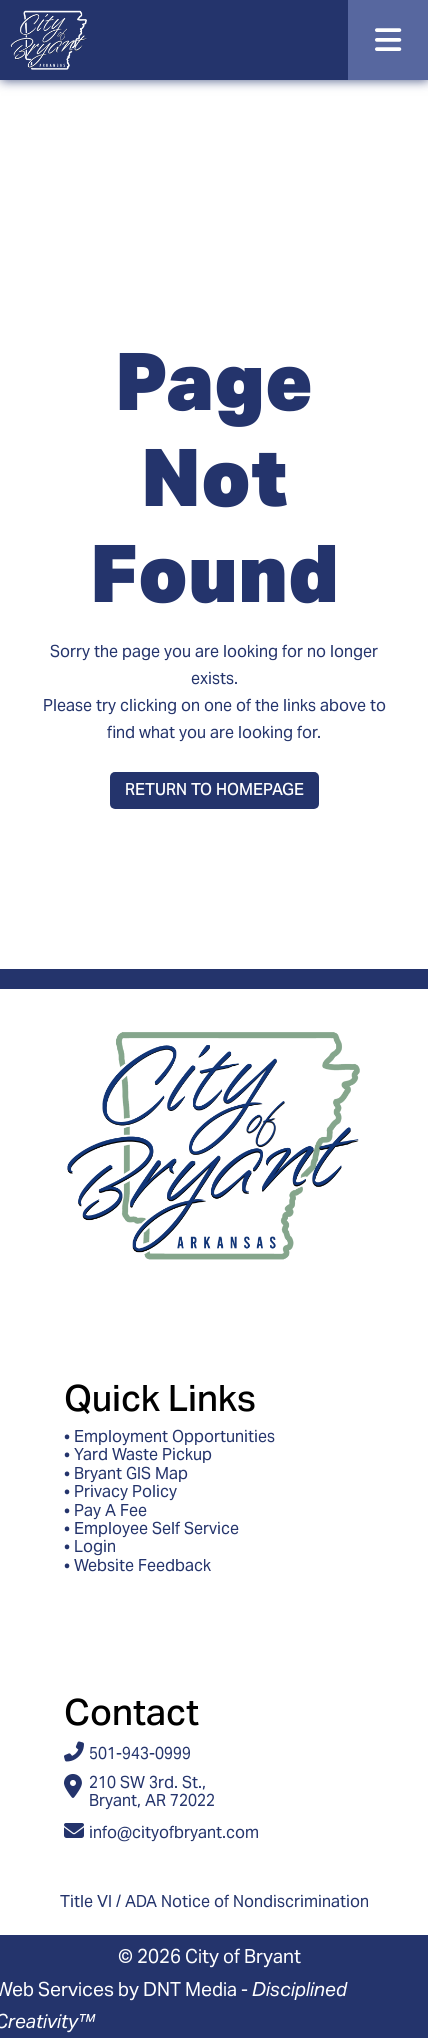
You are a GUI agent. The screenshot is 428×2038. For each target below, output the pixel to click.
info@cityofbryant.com (174, 1832)
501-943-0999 (140, 1753)
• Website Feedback (137, 1566)
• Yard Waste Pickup (138, 1455)
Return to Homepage (214, 789)
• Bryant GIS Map (126, 1474)
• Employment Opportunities (169, 1437)
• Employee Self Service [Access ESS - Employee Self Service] (151, 1529)
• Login (90, 1547)
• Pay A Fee (105, 1511)
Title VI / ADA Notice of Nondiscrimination (214, 1901)
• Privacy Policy (120, 1492)
